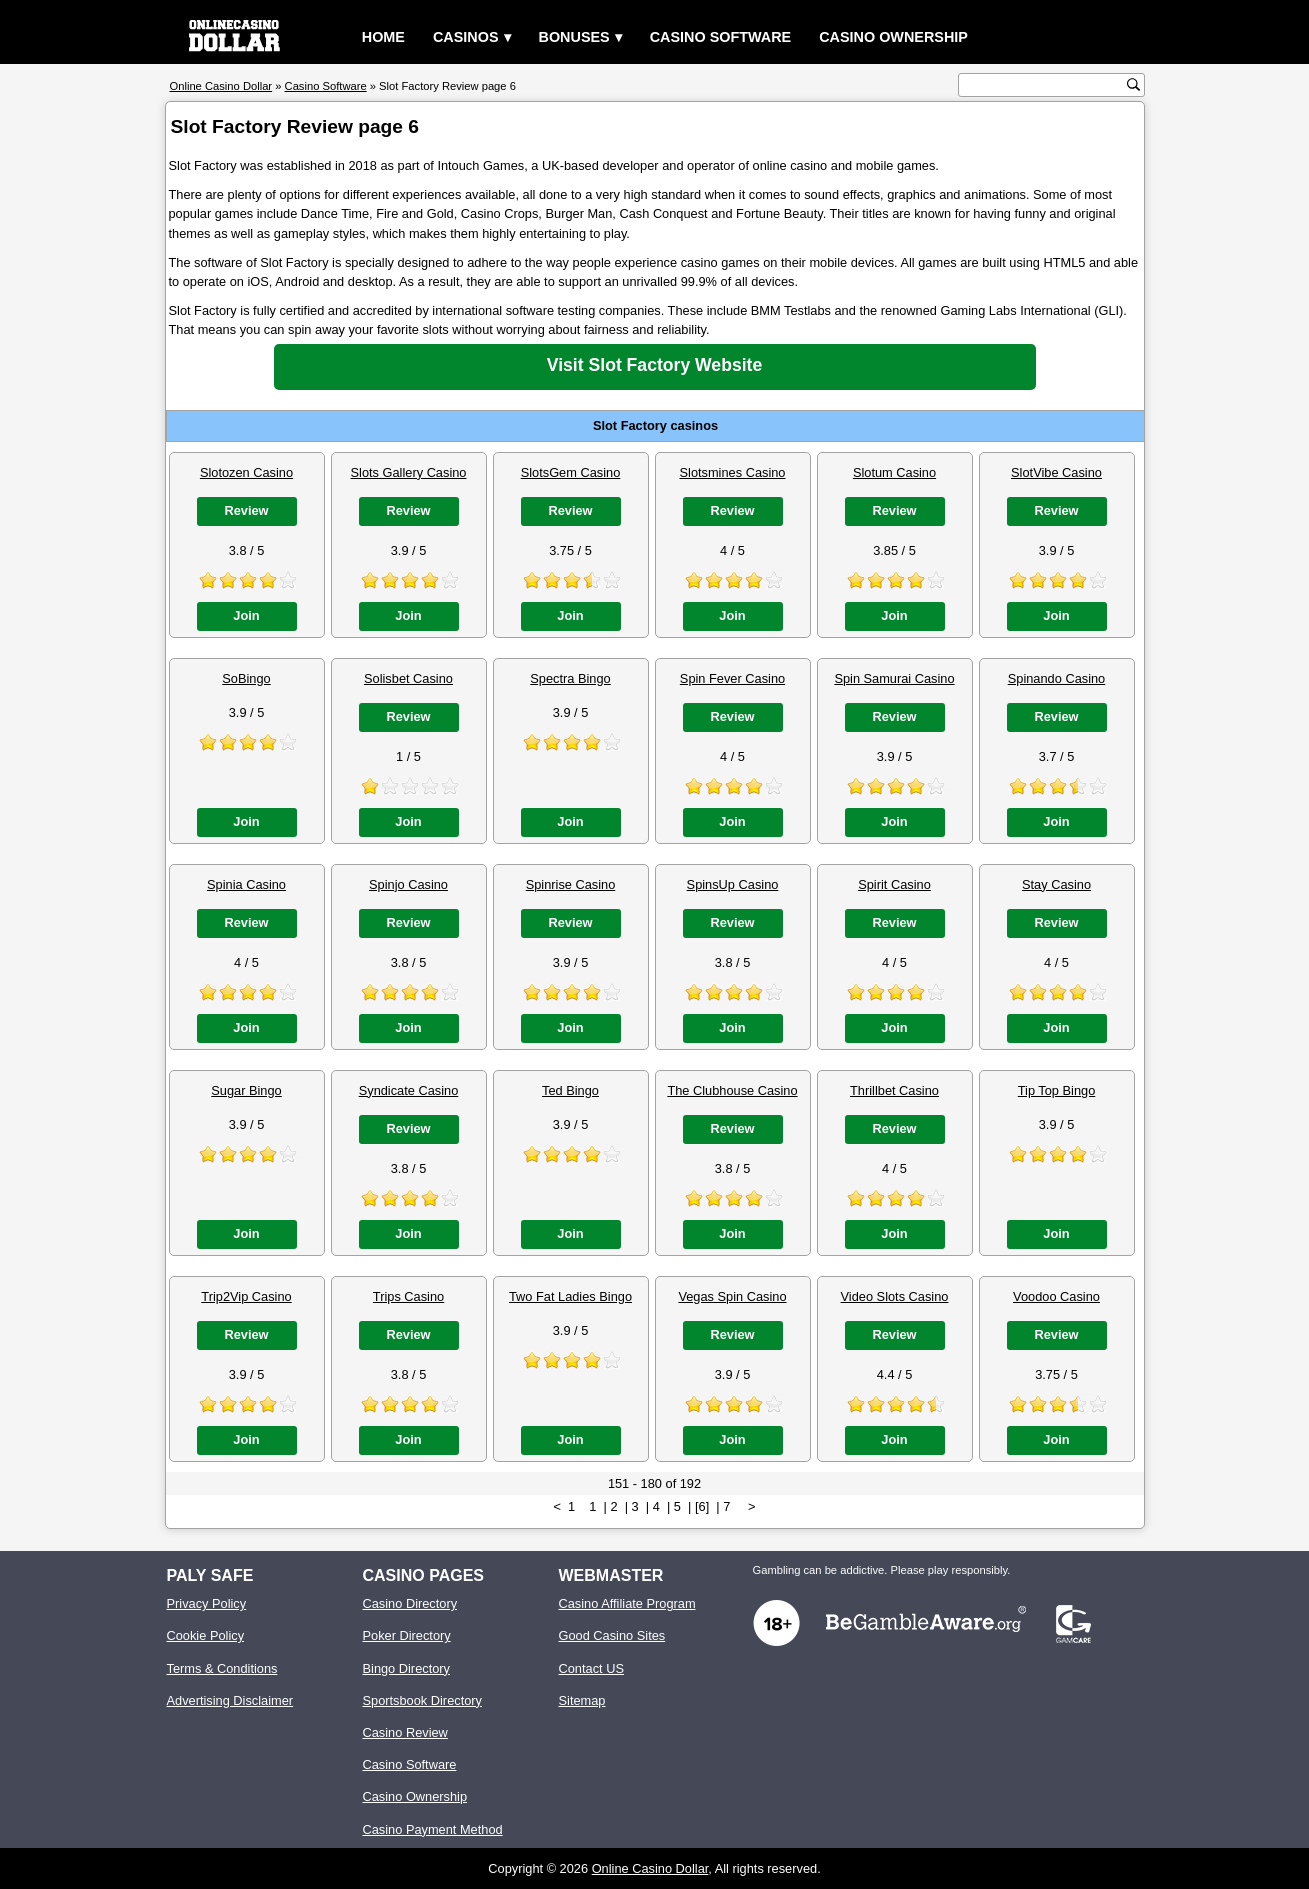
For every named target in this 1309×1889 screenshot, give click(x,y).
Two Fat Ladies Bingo (570, 1296)
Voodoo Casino (1056, 1296)
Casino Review (405, 1732)
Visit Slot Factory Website (654, 365)
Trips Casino (408, 1296)
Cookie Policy (206, 1635)
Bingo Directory (406, 1668)
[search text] (1045, 85)
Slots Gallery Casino (409, 472)
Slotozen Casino (246, 472)
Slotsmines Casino (733, 472)
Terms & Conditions (222, 1668)
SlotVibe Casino (1056, 472)
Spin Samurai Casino (894, 678)
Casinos (466, 37)
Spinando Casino (1056, 678)
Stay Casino (1056, 884)
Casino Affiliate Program (627, 1603)
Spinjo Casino (408, 884)
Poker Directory (407, 1635)
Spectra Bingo (570, 678)
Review (246, 510)
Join (246, 615)
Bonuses (574, 37)
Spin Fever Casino (732, 678)
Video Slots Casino (895, 1296)
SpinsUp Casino (733, 884)
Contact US (591, 1668)
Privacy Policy (207, 1603)
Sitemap (582, 1700)
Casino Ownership (893, 37)
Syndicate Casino (409, 1090)
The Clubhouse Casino (732, 1090)
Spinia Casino (246, 884)
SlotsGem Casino (571, 472)
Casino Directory (410, 1603)
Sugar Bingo (246, 1090)
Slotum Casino (894, 472)
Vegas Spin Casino (732, 1296)
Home (383, 37)
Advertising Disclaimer (230, 1700)
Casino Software (721, 37)
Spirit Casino (894, 884)
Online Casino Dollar (650, 1868)
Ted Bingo (570, 1090)
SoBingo (246, 678)
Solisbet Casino (408, 678)
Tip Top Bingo (1057, 1090)
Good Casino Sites (612, 1635)
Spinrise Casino (571, 884)
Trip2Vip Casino (246, 1296)
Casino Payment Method (433, 1829)
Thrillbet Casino (894, 1090)
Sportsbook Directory (422, 1700)
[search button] (1133, 84)
